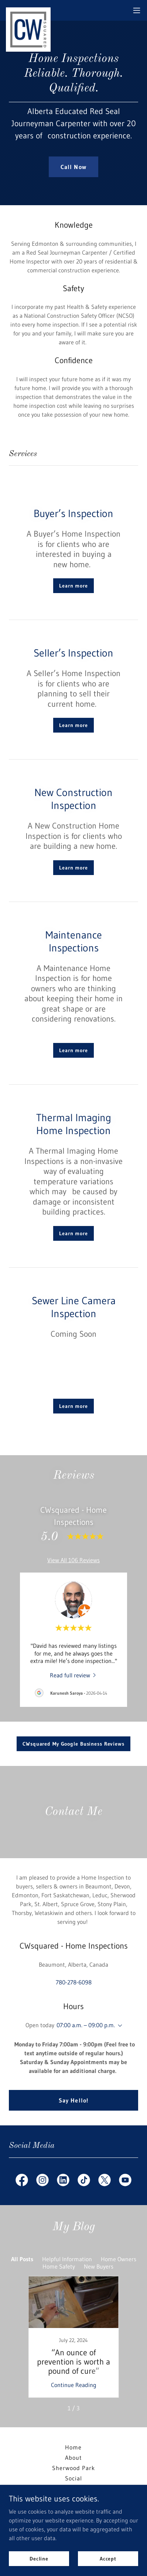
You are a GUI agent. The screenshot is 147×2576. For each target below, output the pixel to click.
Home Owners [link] (118, 2259)
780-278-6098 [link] (74, 1982)
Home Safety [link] (58, 2266)
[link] (28, 10)
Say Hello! (73, 2100)
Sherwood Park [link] (73, 2468)
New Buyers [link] (98, 2266)
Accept (108, 2558)
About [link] (73, 2457)
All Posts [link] (22, 2259)
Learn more (73, 585)
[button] (136, 10)
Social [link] (73, 2478)
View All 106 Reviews (73, 1560)
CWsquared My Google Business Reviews (73, 1743)
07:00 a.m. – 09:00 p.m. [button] (86, 2025)
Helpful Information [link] (67, 2259)
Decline (39, 2558)
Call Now (73, 167)
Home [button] (73, 2447)
